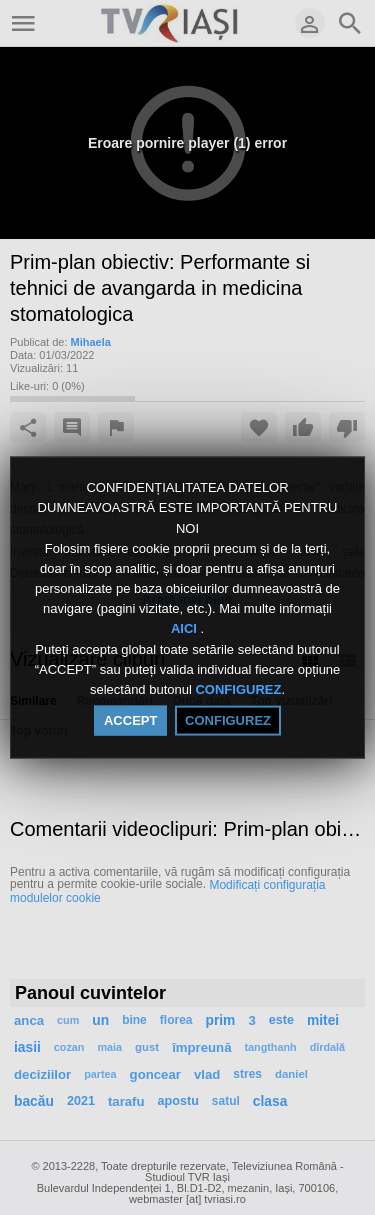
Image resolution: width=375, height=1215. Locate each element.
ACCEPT (130, 720)
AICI (186, 628)
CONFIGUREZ (238, 689)
